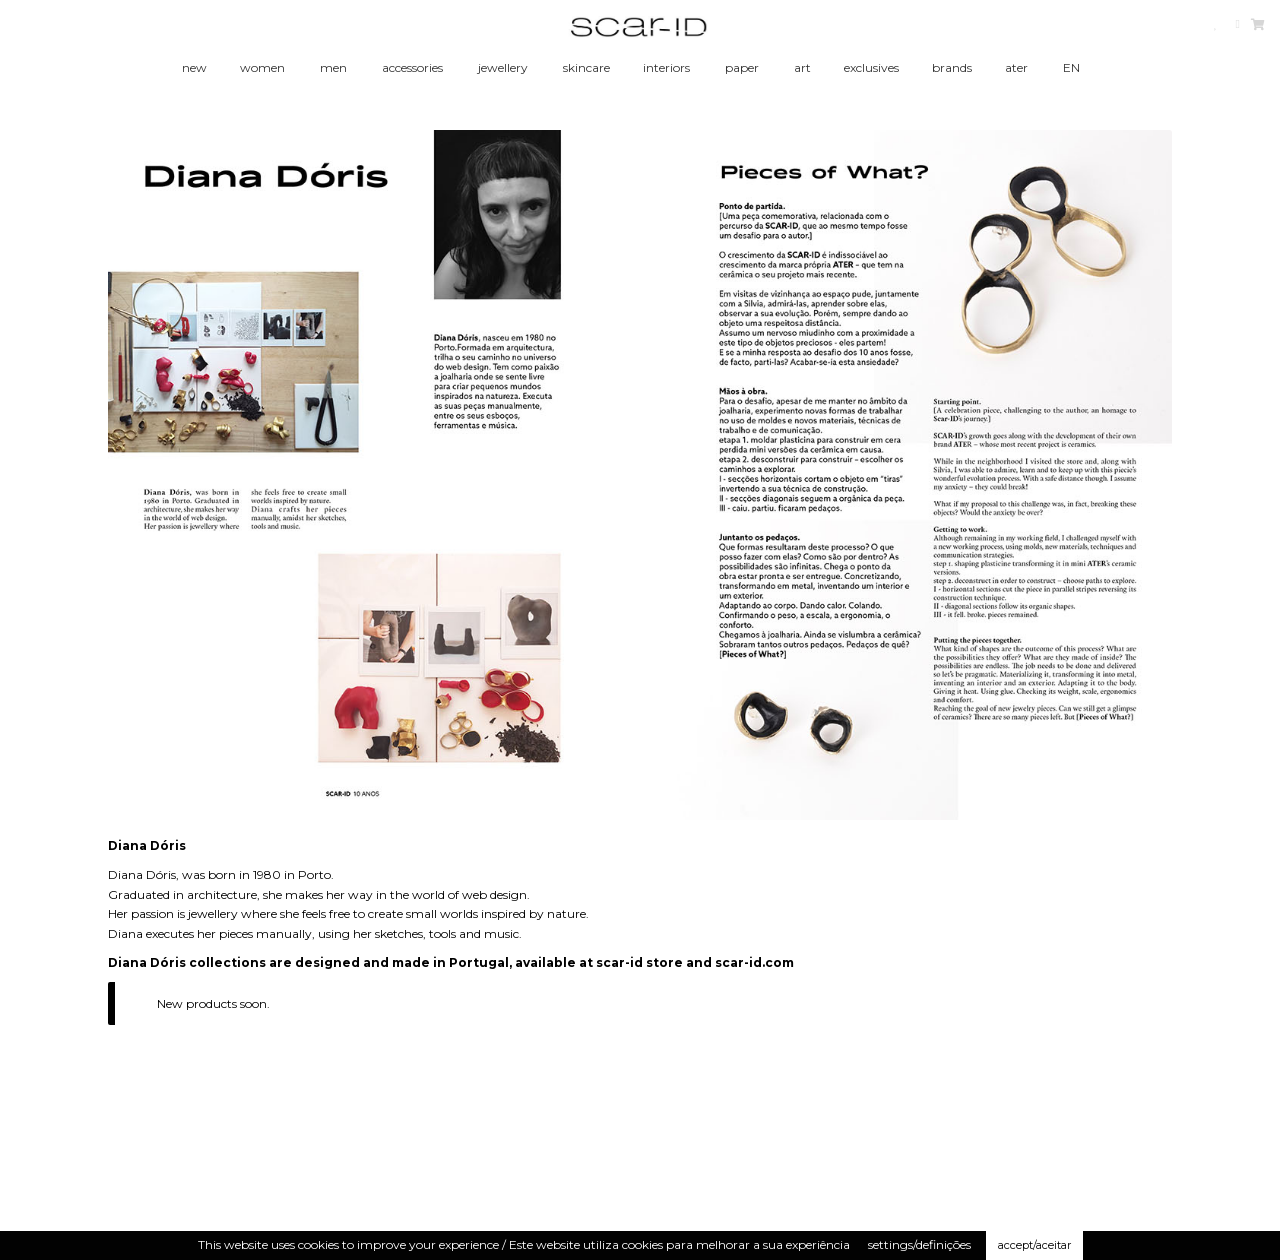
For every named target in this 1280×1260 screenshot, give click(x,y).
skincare (586, 67)
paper (742, 67)
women (262, 67)
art (802, 67)
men (333, 67)
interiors (666, 67)
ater (1016, 67)
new (194, 67)
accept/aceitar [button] (1034, 1245)
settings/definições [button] (919, 1244)
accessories (412, 67)
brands (952, 67)
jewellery (503, 67)
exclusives (871, 67)
